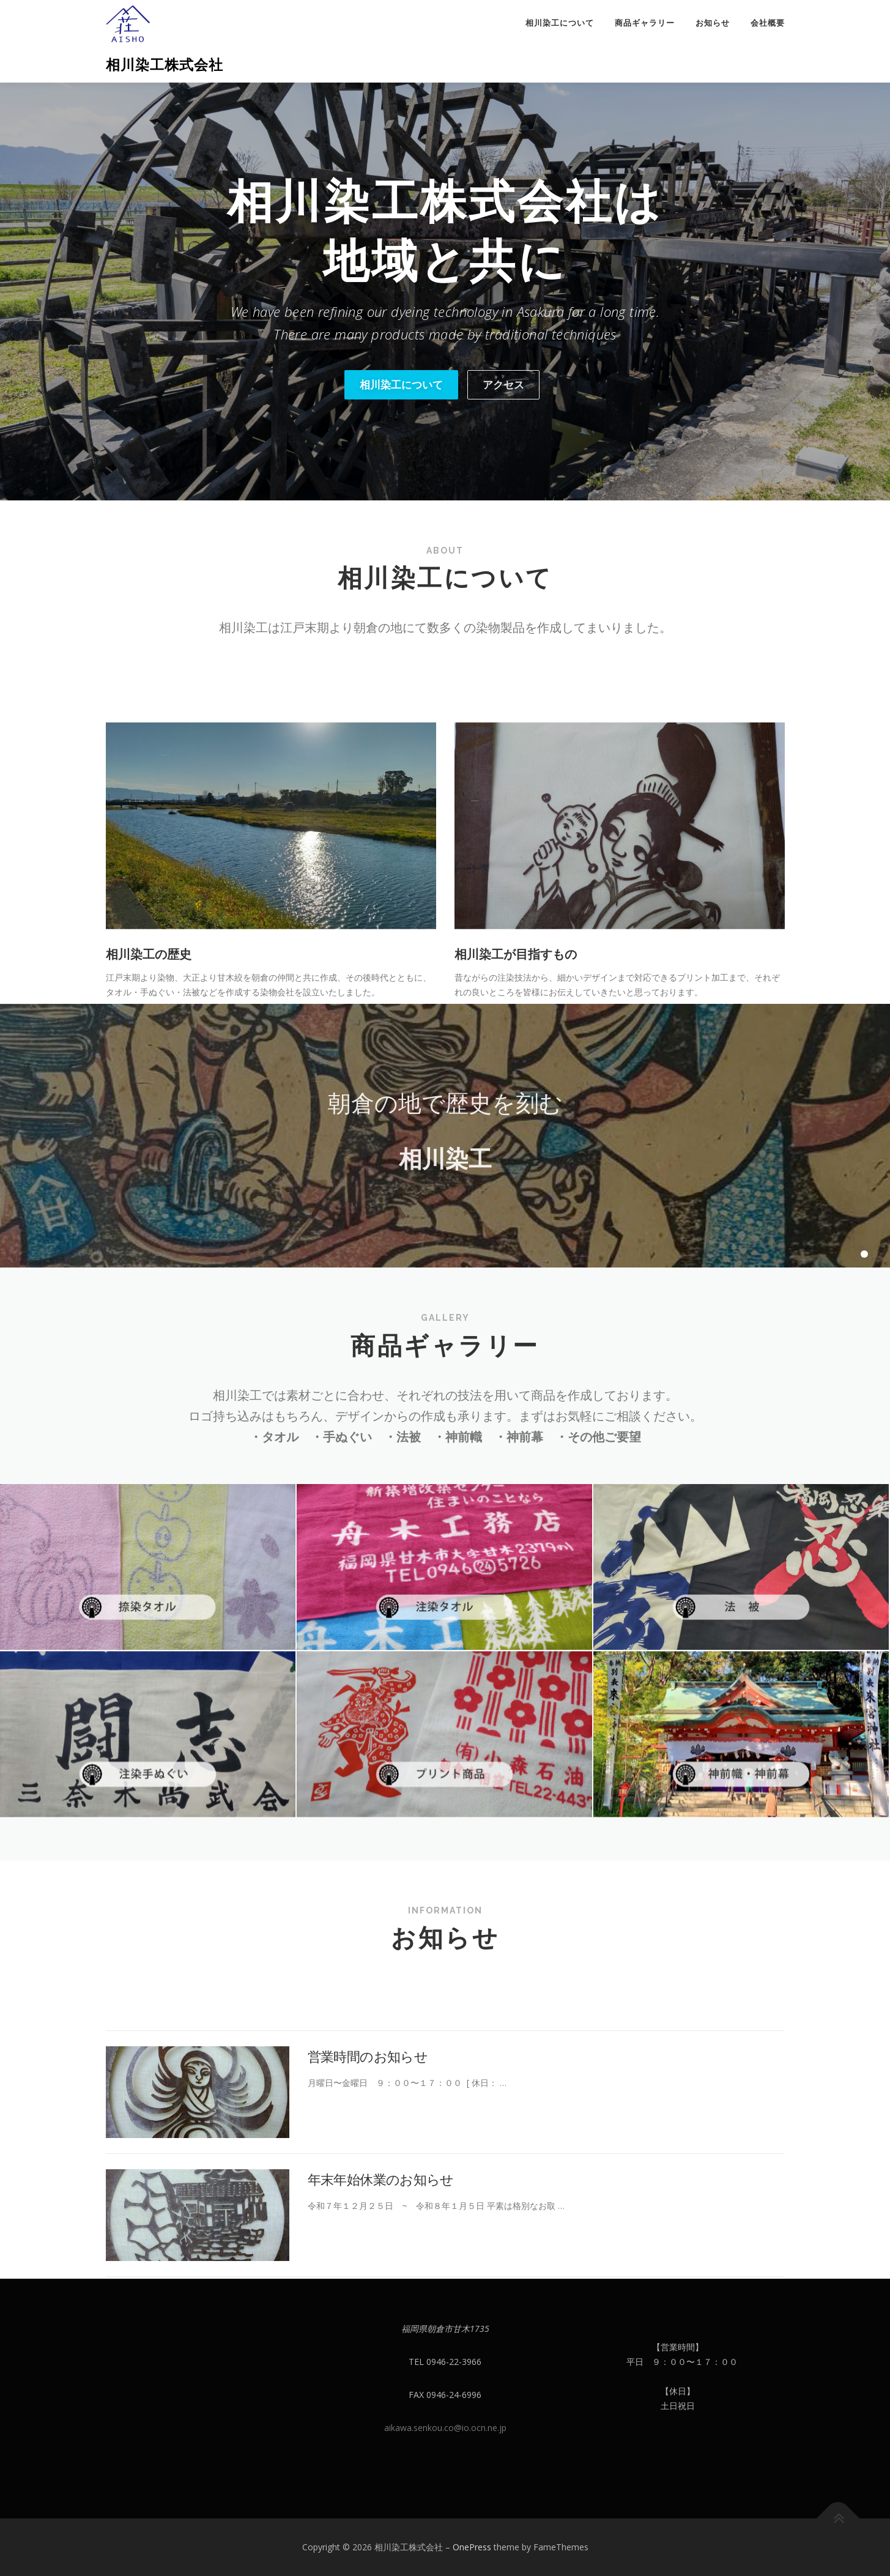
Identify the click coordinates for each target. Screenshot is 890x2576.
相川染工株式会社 (164, 64)
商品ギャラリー (645, 23)
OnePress (472, 2547)
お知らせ (712, 23)
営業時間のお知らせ (368, 2161)
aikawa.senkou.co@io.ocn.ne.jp (445, 2427)
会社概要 (768, 23)
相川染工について (559, 23)
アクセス (503, 384)
